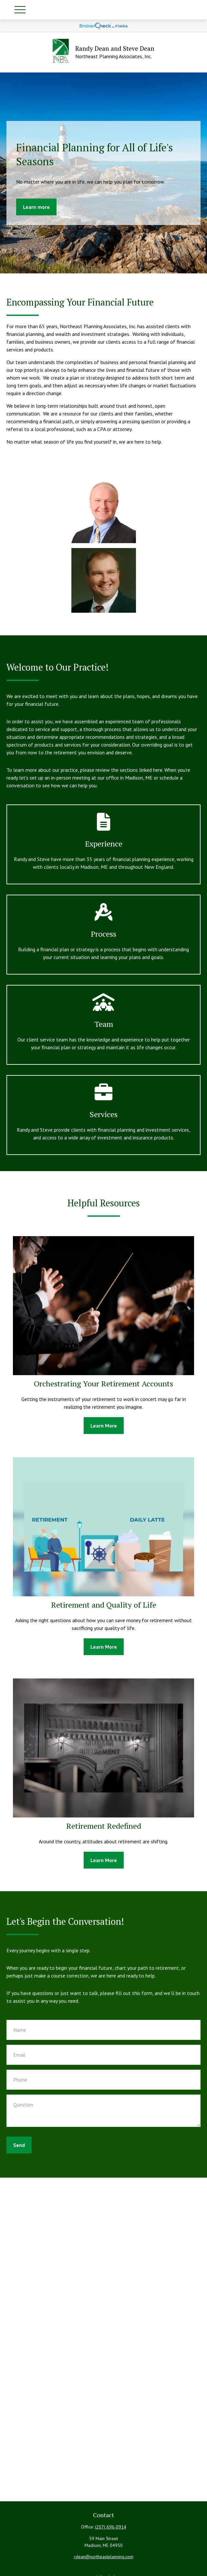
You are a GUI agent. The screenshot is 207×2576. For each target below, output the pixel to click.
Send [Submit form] (19, 2145)
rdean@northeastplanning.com (103, 2557)
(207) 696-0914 (110, 2527)
